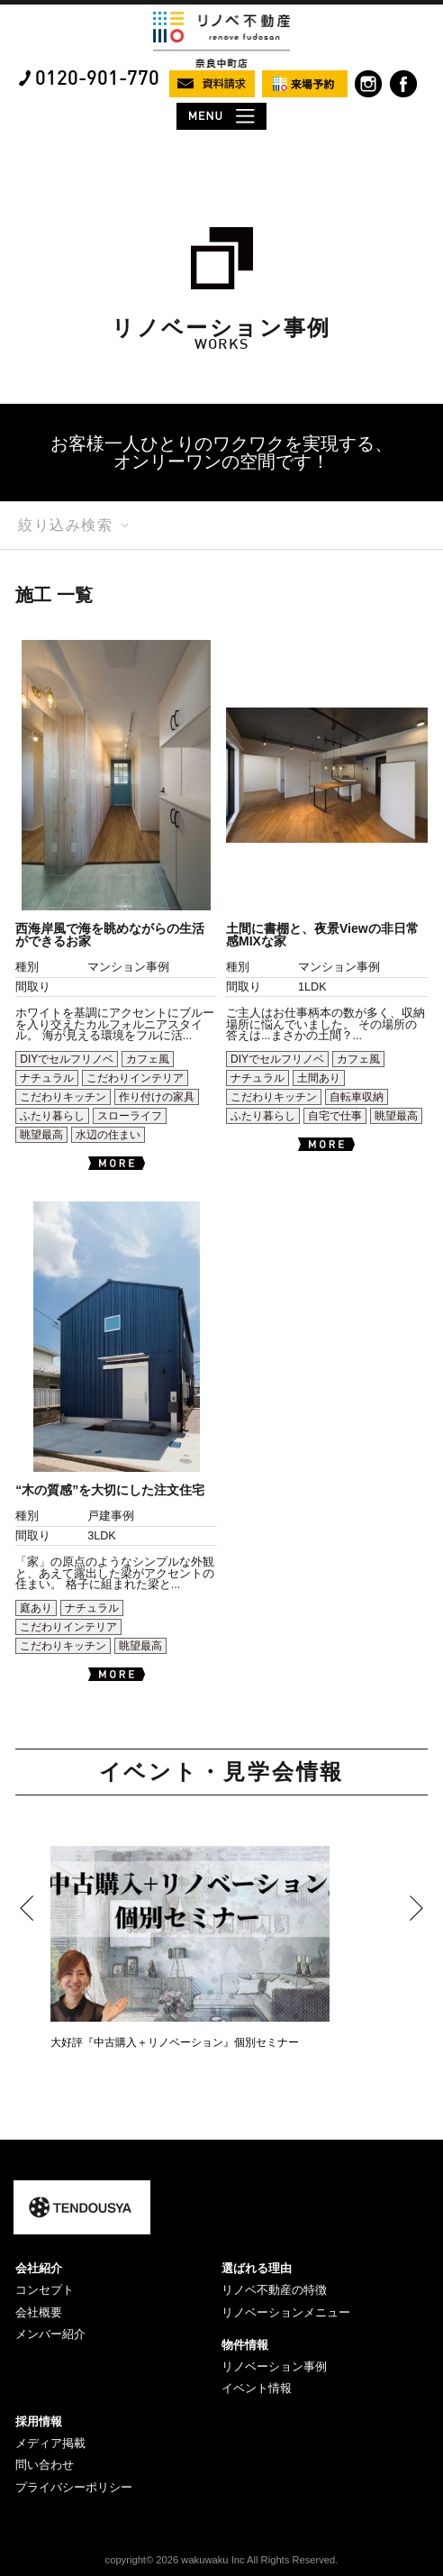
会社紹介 (38, 2268)
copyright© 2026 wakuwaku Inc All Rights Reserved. (222, 2559)
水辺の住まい (108, 1134)
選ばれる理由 (257, 2268)
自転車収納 (357, 1097)
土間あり (318, 1078)
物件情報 (245, 2345)
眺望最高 (41, 1134)
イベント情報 (257, 2388)
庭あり (36, 1608)
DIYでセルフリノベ (66, 1059)
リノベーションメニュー (286, 2312)
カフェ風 (147, 1059)
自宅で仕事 (335, 1116)
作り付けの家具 (156, 1097)
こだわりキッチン (63, 1097)
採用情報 (38, 2421)
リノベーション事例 (274, 2366)
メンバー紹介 (50, 2334)
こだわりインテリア (135, 1078)
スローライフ (129, 1116)
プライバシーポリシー (73, 2487)
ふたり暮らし (52, 1116)
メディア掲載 (50, 2443)
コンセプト (44, 2290)
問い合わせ (44, 2465)
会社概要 (38, 2312)
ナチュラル (47, 1078)
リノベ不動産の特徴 (274, 2290)
